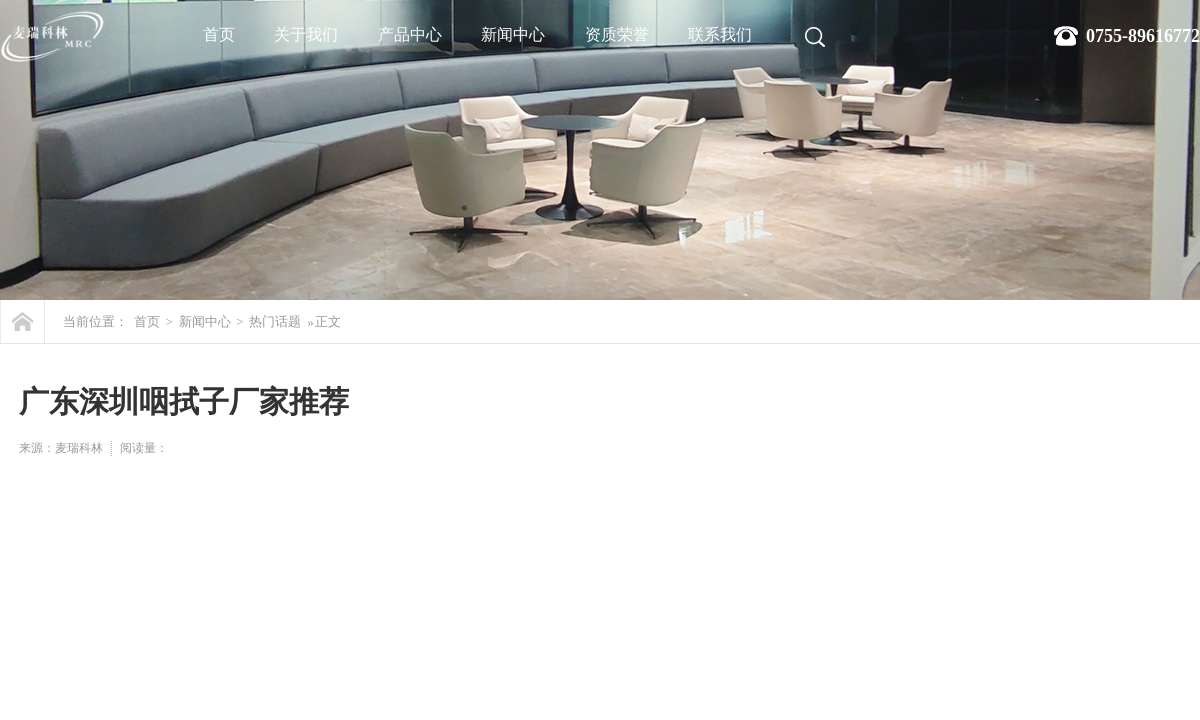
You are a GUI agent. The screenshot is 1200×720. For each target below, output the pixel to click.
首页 (219, 34)
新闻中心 (513, 34)
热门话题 (275, 321)
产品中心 (410, 34)
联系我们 (720, 34)
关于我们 (306, 34)
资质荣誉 (617, 34)
